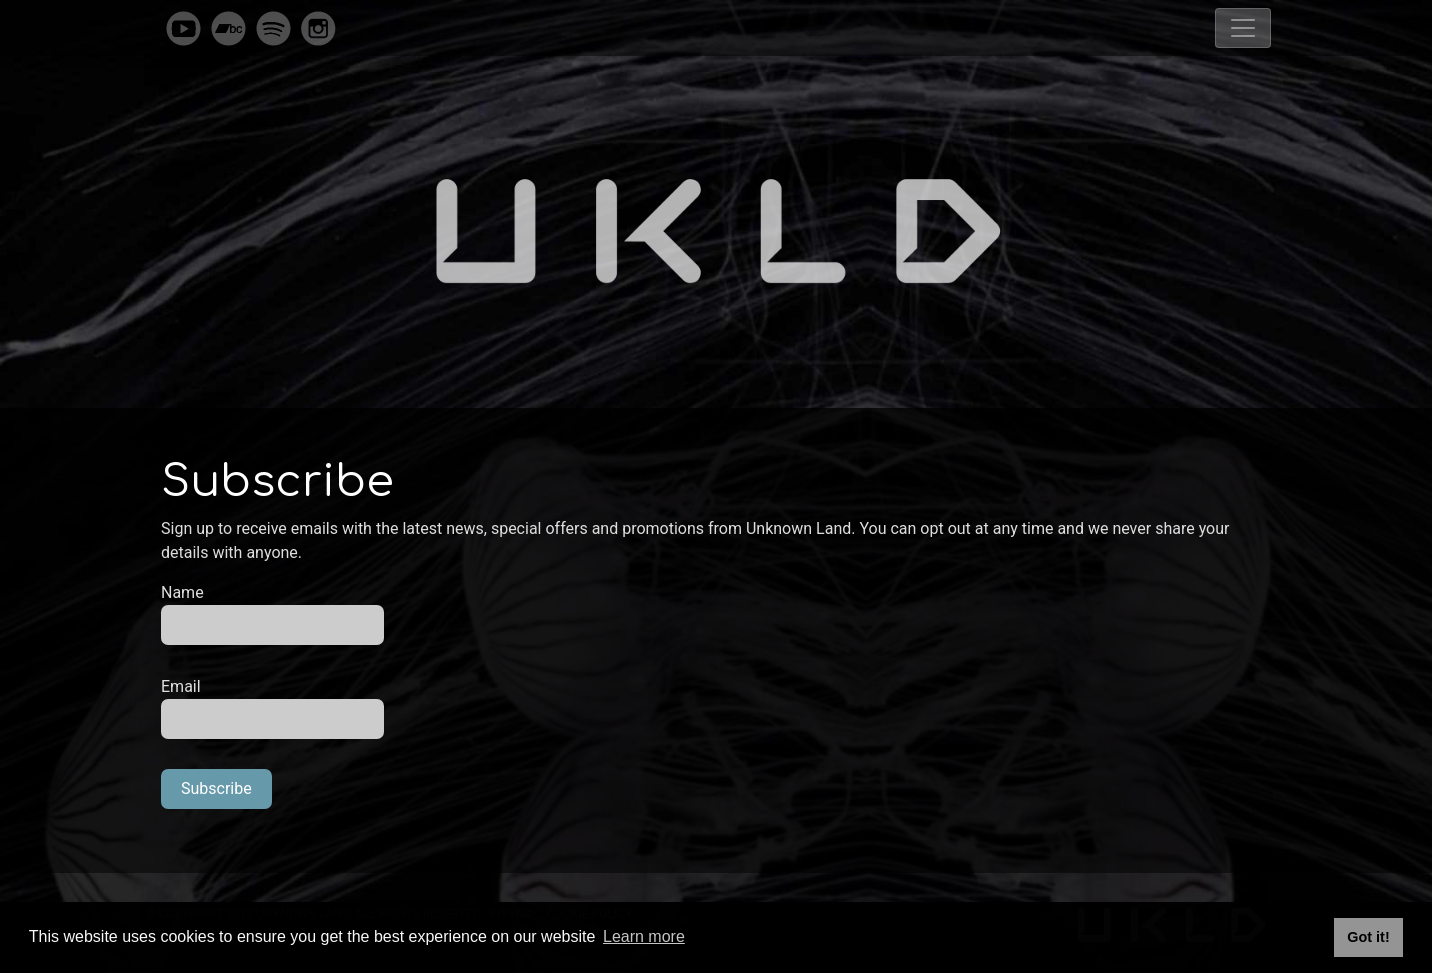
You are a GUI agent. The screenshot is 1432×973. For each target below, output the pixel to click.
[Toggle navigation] (1243, 28)
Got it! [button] (1368, 937)
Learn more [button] (644, 936)
